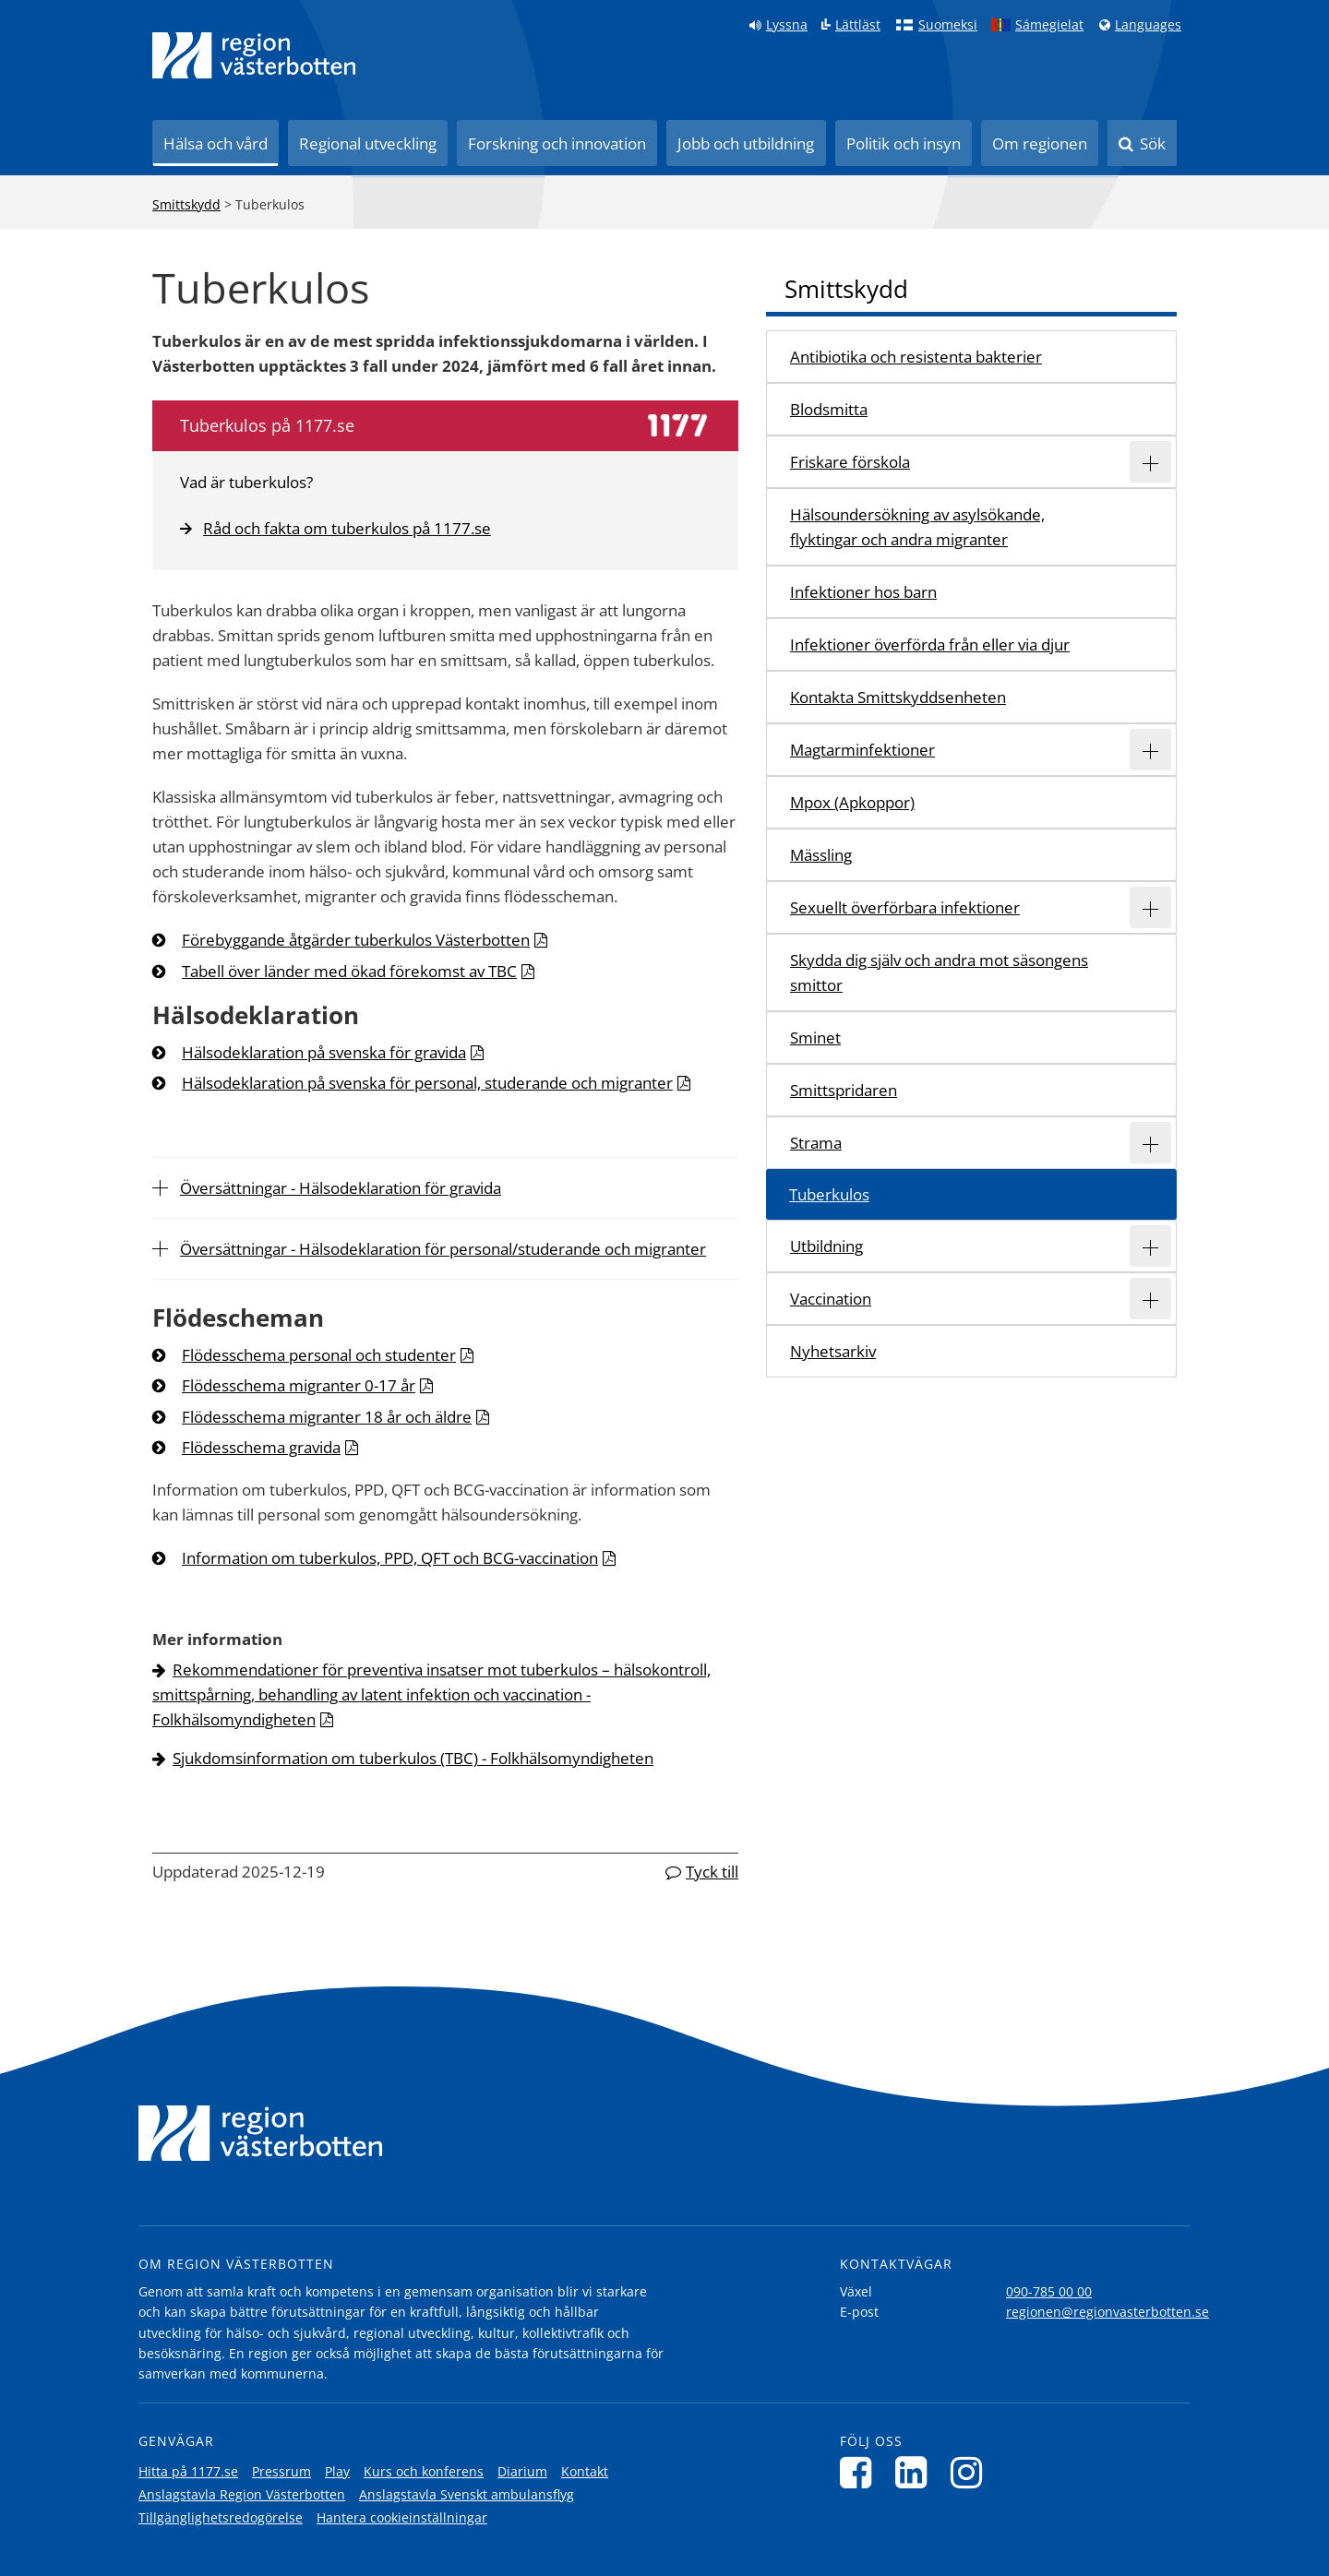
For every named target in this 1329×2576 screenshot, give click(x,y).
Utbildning (826, 1246)
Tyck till (712, 1871)
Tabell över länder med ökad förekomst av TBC (349, 971)
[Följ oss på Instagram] (971, 2472)
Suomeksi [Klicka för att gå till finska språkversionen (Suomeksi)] (947, 24)
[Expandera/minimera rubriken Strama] (1150, 1142)
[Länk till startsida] (253, 55)
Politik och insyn (903, 143)
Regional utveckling (368, 143)
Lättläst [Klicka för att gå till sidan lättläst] (857, 24)
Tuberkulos (829, 1194)
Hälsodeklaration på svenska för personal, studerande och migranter (427, 1082)
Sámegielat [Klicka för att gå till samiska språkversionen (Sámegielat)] (1049, 24)
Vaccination (830, 1298)
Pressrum (281, 2471)
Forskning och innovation (557, 143)
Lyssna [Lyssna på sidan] (787, 24)
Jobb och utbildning (745, 143)
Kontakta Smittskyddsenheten (898, 697)
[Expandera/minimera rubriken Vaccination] (1150, 1298)
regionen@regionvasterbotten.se (1107, 2311)
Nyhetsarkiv (833, 1351)
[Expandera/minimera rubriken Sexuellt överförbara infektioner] (1150, 907)
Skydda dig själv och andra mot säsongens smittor (939, 972)
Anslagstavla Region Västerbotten (241, 2494)
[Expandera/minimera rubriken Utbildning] (1150, 1246)
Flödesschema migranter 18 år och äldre (327, 1416)
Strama (816, 1142)
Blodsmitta (829, 409)
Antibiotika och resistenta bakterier (916, 356)
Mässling (821, 854)
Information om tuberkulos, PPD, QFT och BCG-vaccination (390, 1557)
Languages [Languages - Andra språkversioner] (1148, 24)
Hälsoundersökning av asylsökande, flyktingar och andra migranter (917, 527)
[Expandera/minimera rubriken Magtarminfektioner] (1150, 749)
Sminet (815, 1037)
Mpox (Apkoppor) (852, 802)
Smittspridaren (843, 1090)
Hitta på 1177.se (188, 2471)
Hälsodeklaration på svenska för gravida (324, 1052)
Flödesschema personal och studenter (319, 1355)
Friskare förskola (850, 461)
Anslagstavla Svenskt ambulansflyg (466, 2494)
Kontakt (584, 2471)
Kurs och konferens (424, 2471)
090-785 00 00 (1049, 2291)
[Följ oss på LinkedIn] (916, 2472)
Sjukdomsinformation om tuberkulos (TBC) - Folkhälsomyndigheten (413, 1758)
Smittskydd (186, 204)
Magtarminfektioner (862, 749)
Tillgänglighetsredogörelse (220, 2517)
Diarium (522, 2471)
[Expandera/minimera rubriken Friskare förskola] (1150, 462)
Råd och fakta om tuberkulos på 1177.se (335, 528)
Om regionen (1039, 143)
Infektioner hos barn (863, 591)
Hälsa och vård (215, 143)
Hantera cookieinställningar (402, 2517)
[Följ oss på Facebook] (860, 2472)
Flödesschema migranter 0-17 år (298, 1385)
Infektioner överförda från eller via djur (930, 644)
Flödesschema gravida (261, 1447)
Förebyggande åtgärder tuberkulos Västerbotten (356, 939)
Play (337, 2471)
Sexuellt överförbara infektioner (905, 907)
